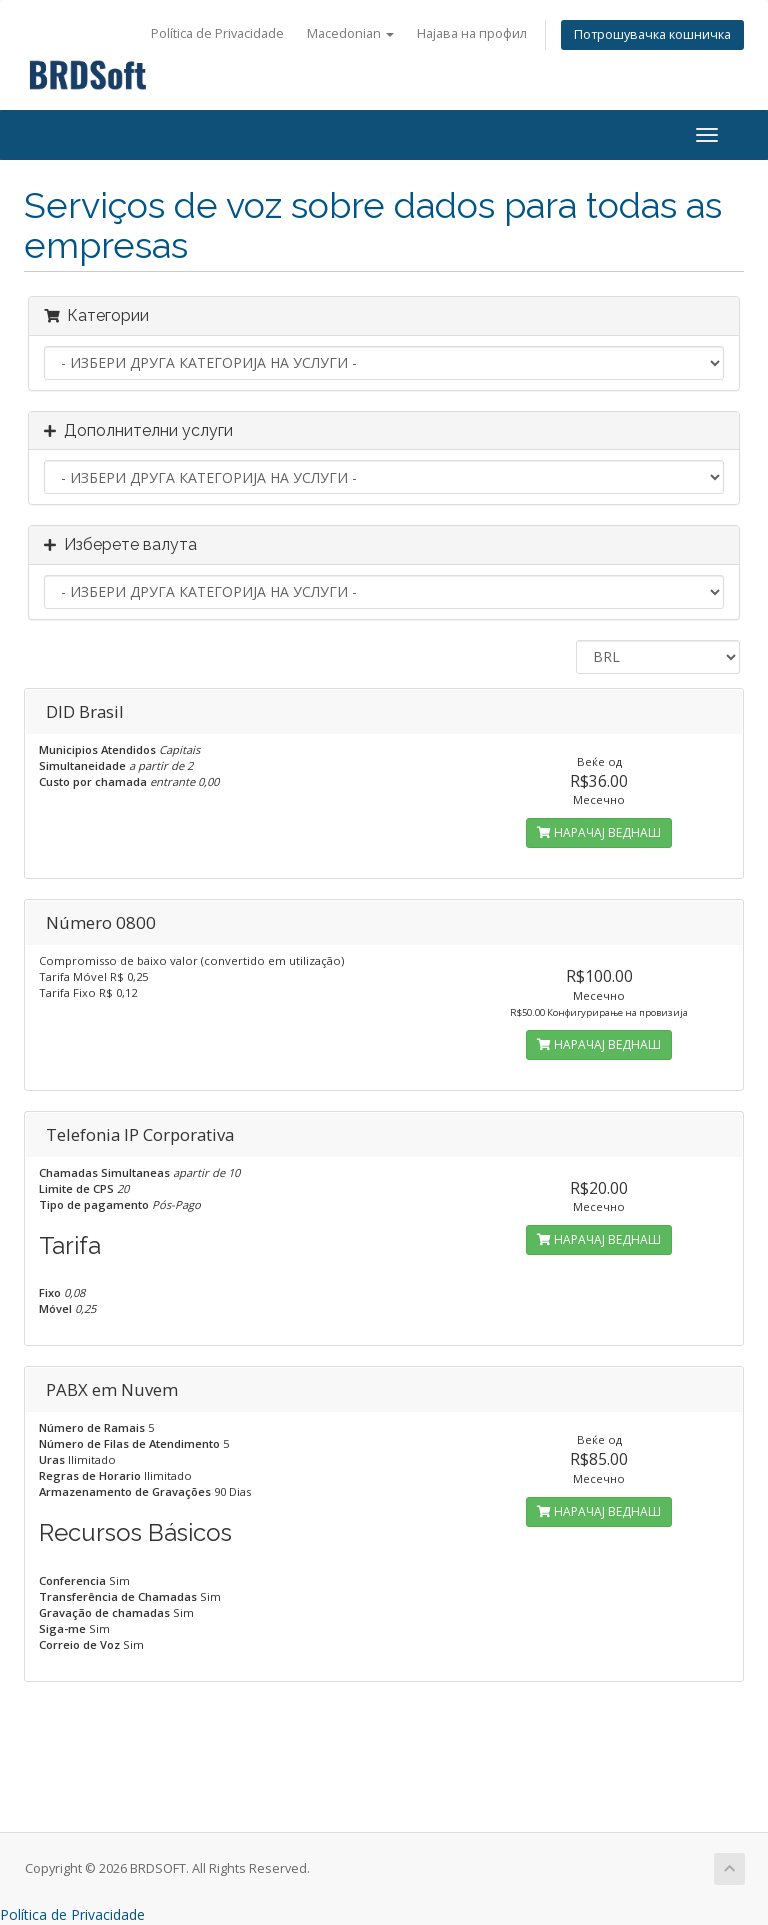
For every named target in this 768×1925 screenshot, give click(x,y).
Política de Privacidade (217, 33)
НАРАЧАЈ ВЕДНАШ (599, 832)
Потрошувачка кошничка (652, 34)
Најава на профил (472, 33)
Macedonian (350, 33)
